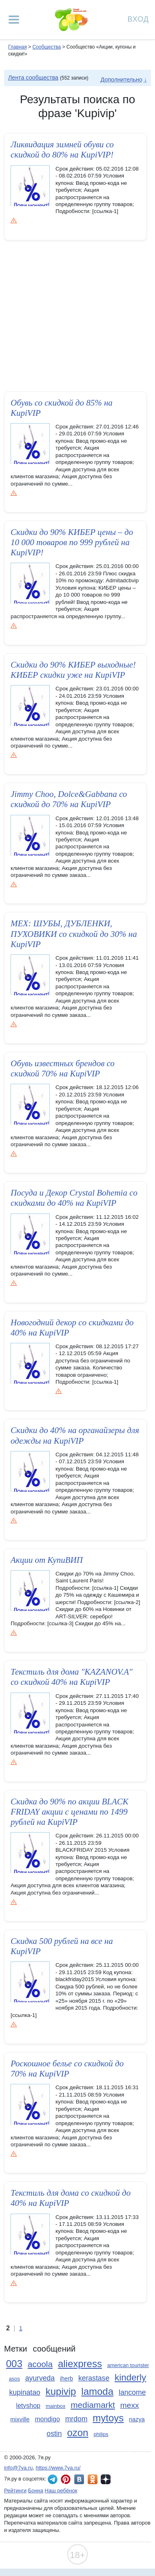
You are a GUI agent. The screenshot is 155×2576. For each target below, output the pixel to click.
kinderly (130, 2377)
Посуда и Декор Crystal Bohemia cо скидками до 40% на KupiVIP (74, 1198)
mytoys (108, 2417)
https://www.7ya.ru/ (58, 2468)
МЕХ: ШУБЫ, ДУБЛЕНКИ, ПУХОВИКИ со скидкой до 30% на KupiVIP (74, 934)
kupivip (61, 2391)
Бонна (35, 2490)
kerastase (93, 2378)
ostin (54, 2434)
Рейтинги (15, 2490)
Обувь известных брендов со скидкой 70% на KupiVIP (63, 1068)
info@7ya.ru (18, 2468)
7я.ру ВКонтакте (79, 2479)
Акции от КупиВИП (47, 1560)
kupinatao (24, 2392)
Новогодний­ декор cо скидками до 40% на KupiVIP (72, 1328)
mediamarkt (93, 2405)
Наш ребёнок (61, 2490)
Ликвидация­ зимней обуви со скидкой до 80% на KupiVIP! (62, 150)
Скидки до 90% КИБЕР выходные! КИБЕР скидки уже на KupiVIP (73, 670)
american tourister (128, 2365)
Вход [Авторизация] (138, 18)
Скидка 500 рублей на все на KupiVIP (62, 1954)
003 (14, 2363)
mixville (19, 2419)
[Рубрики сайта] (14, 19)
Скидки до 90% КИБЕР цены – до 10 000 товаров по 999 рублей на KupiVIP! (72, 542)
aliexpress (80, 2363)
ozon (77, 2432)
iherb (66, 2378)
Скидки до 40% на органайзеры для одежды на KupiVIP (75, 1435)
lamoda (97, 2391)
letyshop (28, 2405)
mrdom (76, 2419)
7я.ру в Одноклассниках (92, 2479)
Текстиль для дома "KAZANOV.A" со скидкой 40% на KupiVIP (72, 1684)
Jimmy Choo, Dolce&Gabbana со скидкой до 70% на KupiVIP (69, 799)
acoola (40, 2364)
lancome (132, 2392)
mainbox (55, 2406)
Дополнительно (121, 79)
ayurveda (40, 2378)
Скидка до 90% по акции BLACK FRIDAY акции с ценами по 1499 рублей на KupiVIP (69, 1819)
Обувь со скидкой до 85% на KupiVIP (62, 408)
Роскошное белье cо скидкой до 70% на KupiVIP (67, 2076)
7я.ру (106, 2479)
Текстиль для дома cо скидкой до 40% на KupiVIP (71, 2205)
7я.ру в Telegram (53, 2479)
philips (100, 2434)
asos (14, 2379)
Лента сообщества (33, 77)
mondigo (47, 2419)
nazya (136, 2419)
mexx (129, 2405)
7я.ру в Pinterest (66, 2479)
